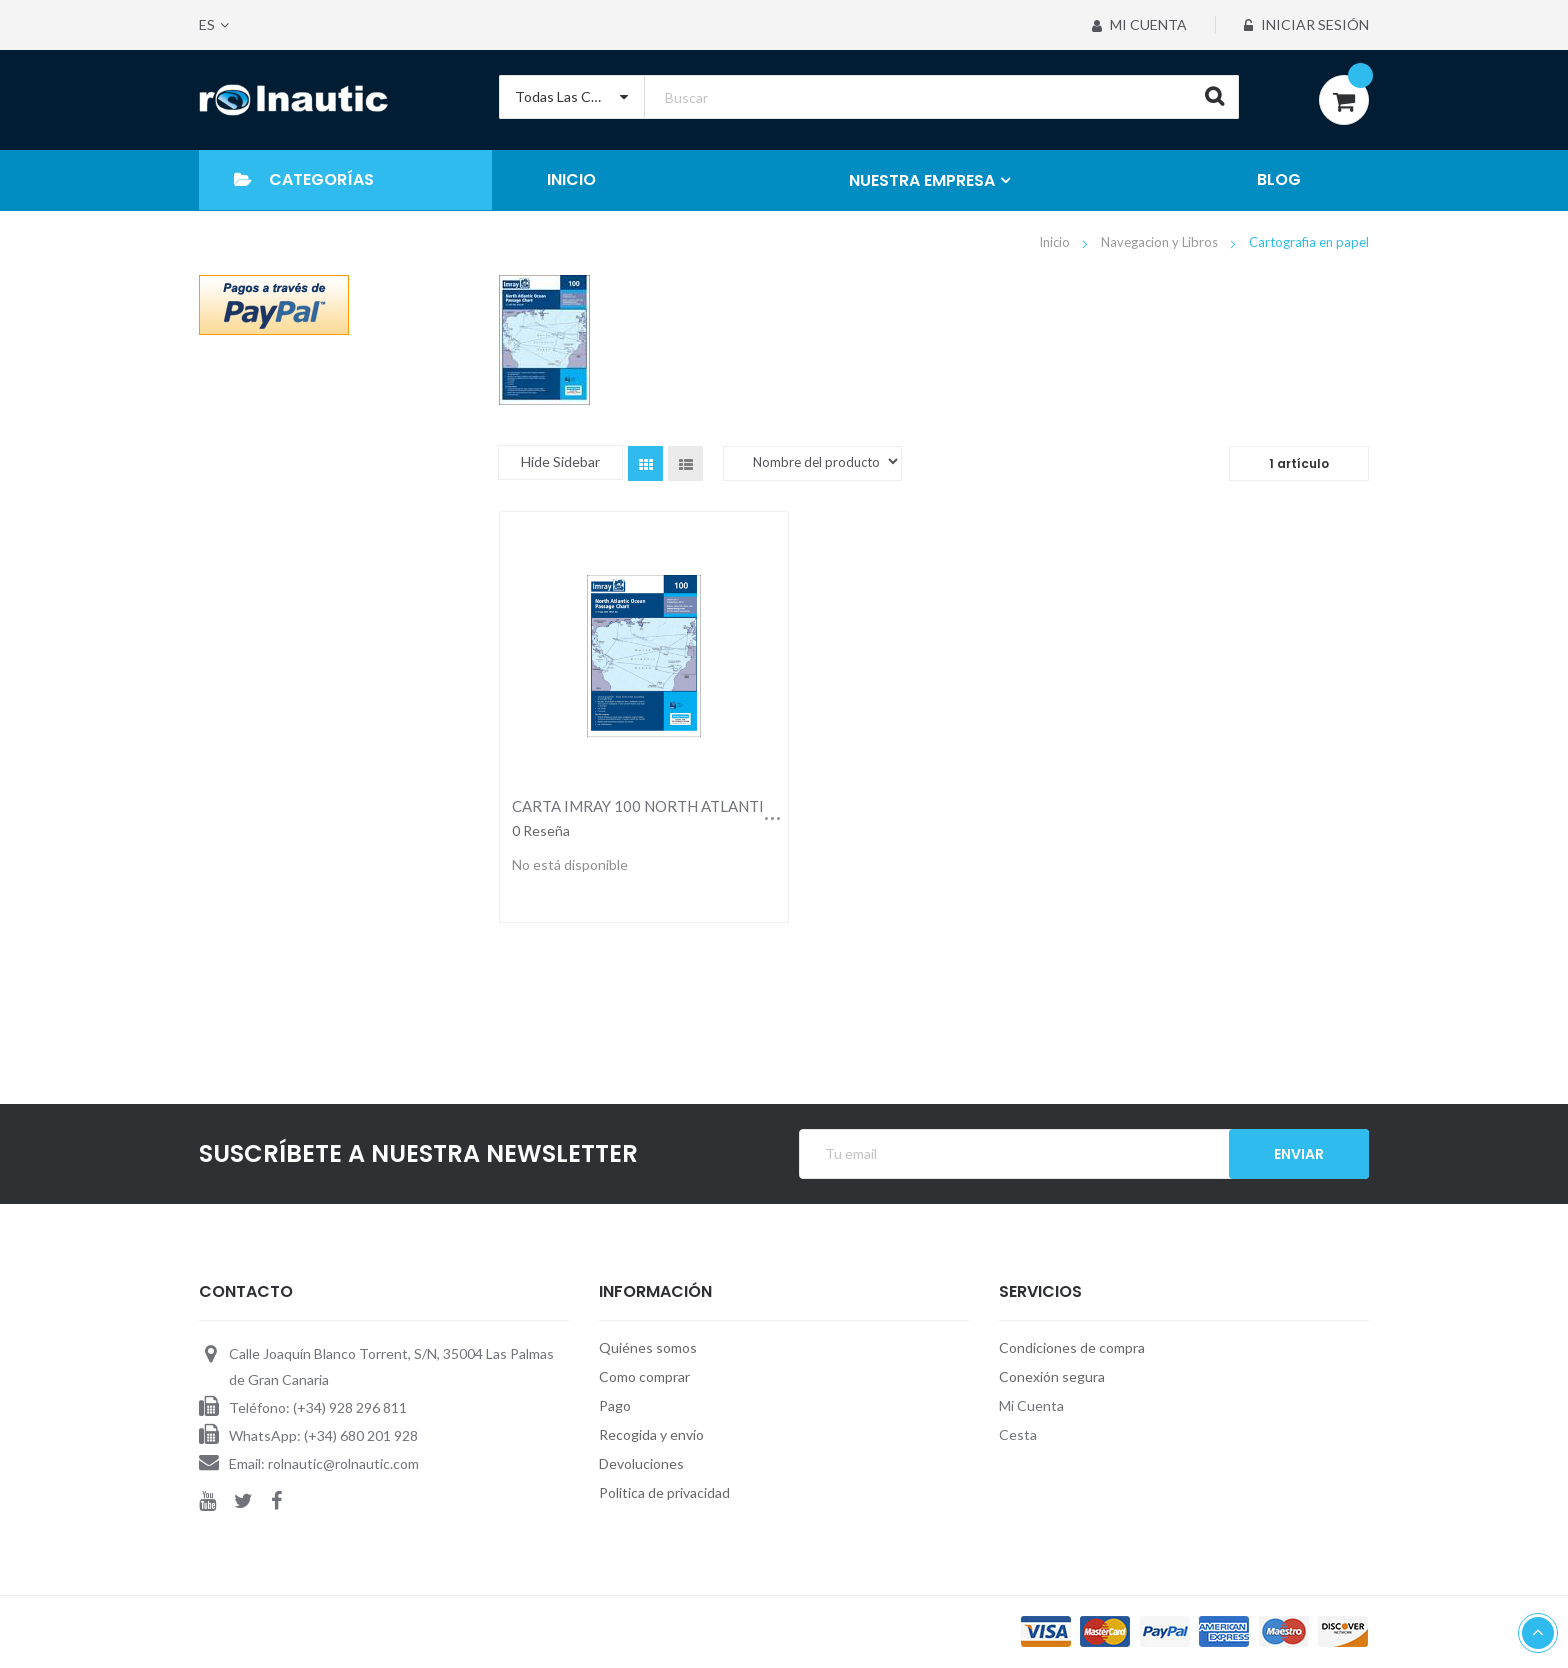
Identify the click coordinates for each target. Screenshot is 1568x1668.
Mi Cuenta (1139, 24)
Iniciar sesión (1306, 24)
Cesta (1018, 1434)
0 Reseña (541, 830)
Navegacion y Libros (1161, 242)
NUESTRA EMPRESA (922, 180)
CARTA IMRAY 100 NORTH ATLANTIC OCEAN (670, 806)
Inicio (1056, 242)
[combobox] (869, 97)
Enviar (1299, 1154)
